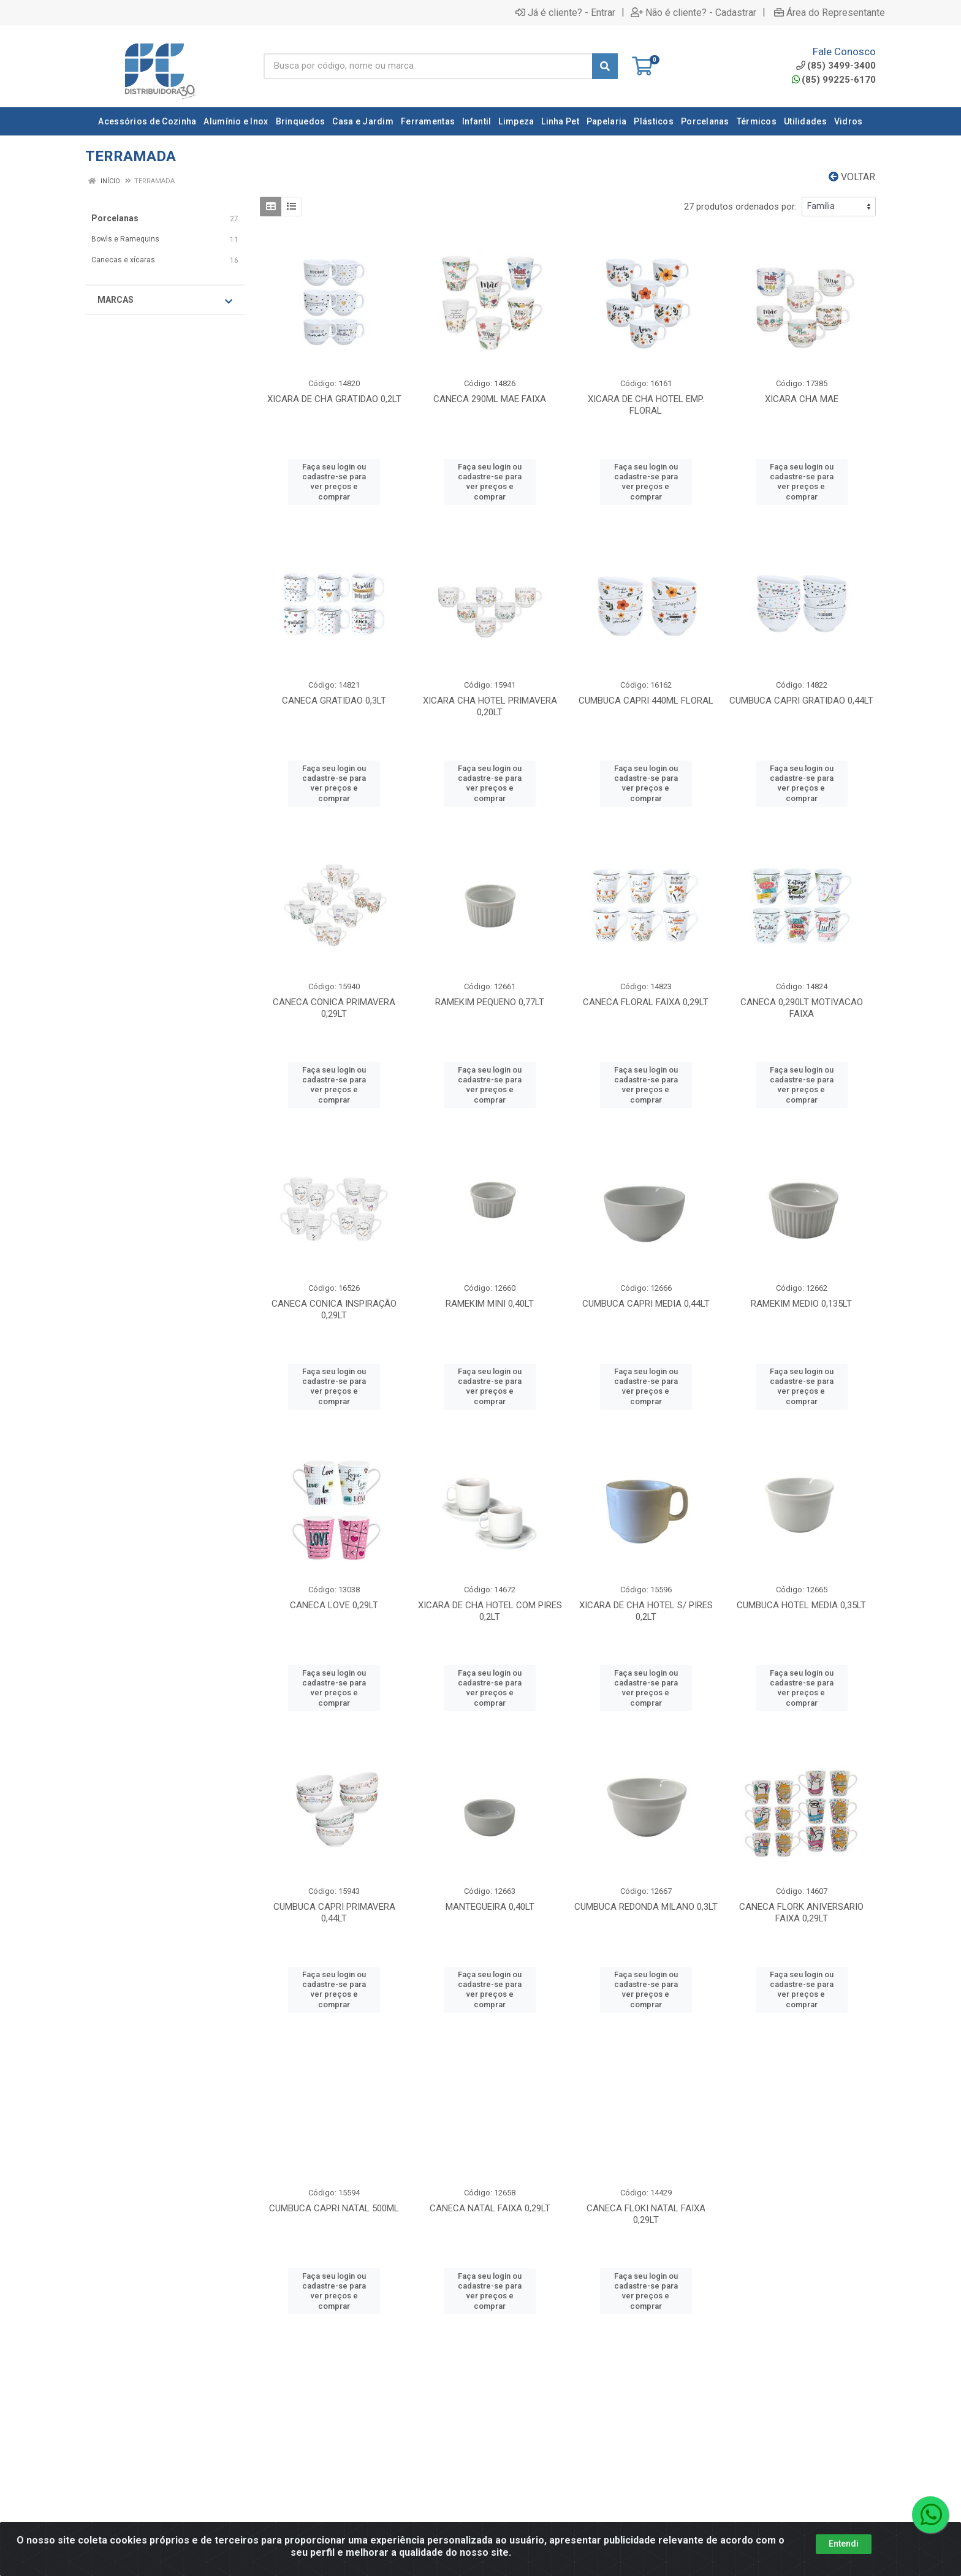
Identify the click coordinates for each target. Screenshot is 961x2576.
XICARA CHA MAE (801, 399)
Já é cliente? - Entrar (565, 12)
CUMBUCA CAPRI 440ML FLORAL (646, 700)
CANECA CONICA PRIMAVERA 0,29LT (334, 1008)
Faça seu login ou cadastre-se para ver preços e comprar (334, 481)
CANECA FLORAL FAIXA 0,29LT (645, 1002)
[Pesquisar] (605, 66)
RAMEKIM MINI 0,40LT (490, 1303)
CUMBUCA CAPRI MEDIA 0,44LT (646, 1303)
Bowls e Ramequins (125, 239)
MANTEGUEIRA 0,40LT (490, 1906)
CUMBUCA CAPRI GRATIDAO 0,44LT (801, 700)
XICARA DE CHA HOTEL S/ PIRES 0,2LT (646, 1611)
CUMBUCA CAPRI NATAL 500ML (334, 2208)
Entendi (844, 2562)
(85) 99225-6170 (834, 79)
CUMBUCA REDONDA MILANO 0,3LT (646, 1906)
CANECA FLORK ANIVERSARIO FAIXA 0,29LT (801, 1912)
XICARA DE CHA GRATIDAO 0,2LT (334, 399)
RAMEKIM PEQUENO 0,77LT (489, 1002)
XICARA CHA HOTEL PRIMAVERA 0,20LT (490, 706)
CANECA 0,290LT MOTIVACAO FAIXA (801, 1008)
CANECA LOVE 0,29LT (334, 1605)
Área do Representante (829, 12)
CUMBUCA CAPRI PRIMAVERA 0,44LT (334, 1912)
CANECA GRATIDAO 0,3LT (334, 700)
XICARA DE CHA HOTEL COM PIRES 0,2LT (490, 1611)
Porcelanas (115, 218)
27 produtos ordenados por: (740, 206)
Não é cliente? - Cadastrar (693, 12)
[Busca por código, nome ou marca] (428, 66)
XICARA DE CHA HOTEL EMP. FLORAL (646, 404)
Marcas (164, 300)
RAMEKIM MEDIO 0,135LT (801, 1303)
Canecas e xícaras (123, 260)
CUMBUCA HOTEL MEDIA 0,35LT (801, 1605)
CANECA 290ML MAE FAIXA (489, 399)
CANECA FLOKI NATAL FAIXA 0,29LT (646, 2214)
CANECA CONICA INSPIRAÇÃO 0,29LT (334, 1309)
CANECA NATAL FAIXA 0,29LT (490, 2208)
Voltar (852, 177)
